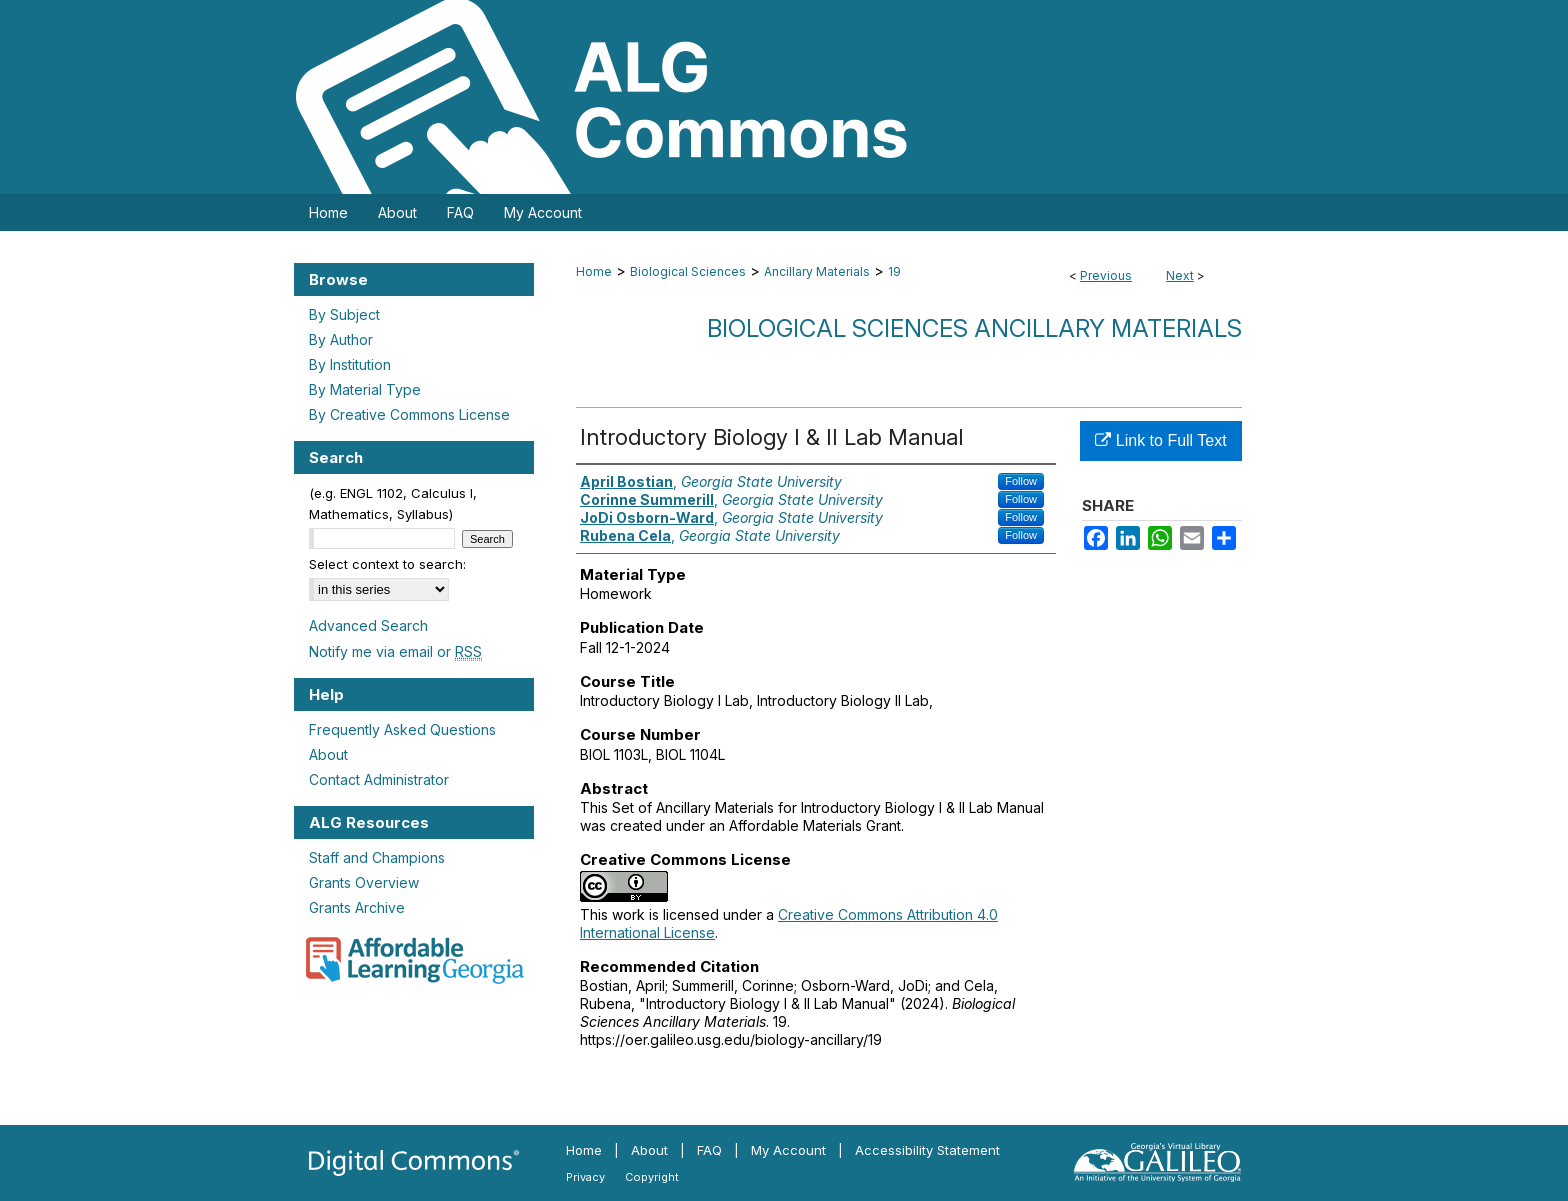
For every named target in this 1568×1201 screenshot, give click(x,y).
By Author (341, 339)
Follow (1021, 481)
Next (1180, 275)
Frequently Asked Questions (402, 729)
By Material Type (365, 389)
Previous (1106, 275)
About (328, 754)
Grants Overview (364, 882)
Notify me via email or (395, 651)
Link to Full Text (1160, 440)
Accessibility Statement (927, 1150)
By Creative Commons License (409, 414)
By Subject (344, 314)
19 (894, 271)
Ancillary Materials (817, 271)
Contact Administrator (379, 779)
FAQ (709, 1150)
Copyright (652, 1177)
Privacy (585, 1177)
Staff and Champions (377, 857)
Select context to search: (387, 564)
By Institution (350, 364)
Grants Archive (357, 907)
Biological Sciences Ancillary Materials (974, 328)
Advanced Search (368, 625)
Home (594, 271)
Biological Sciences (688, 271)
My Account (788, 1150)
